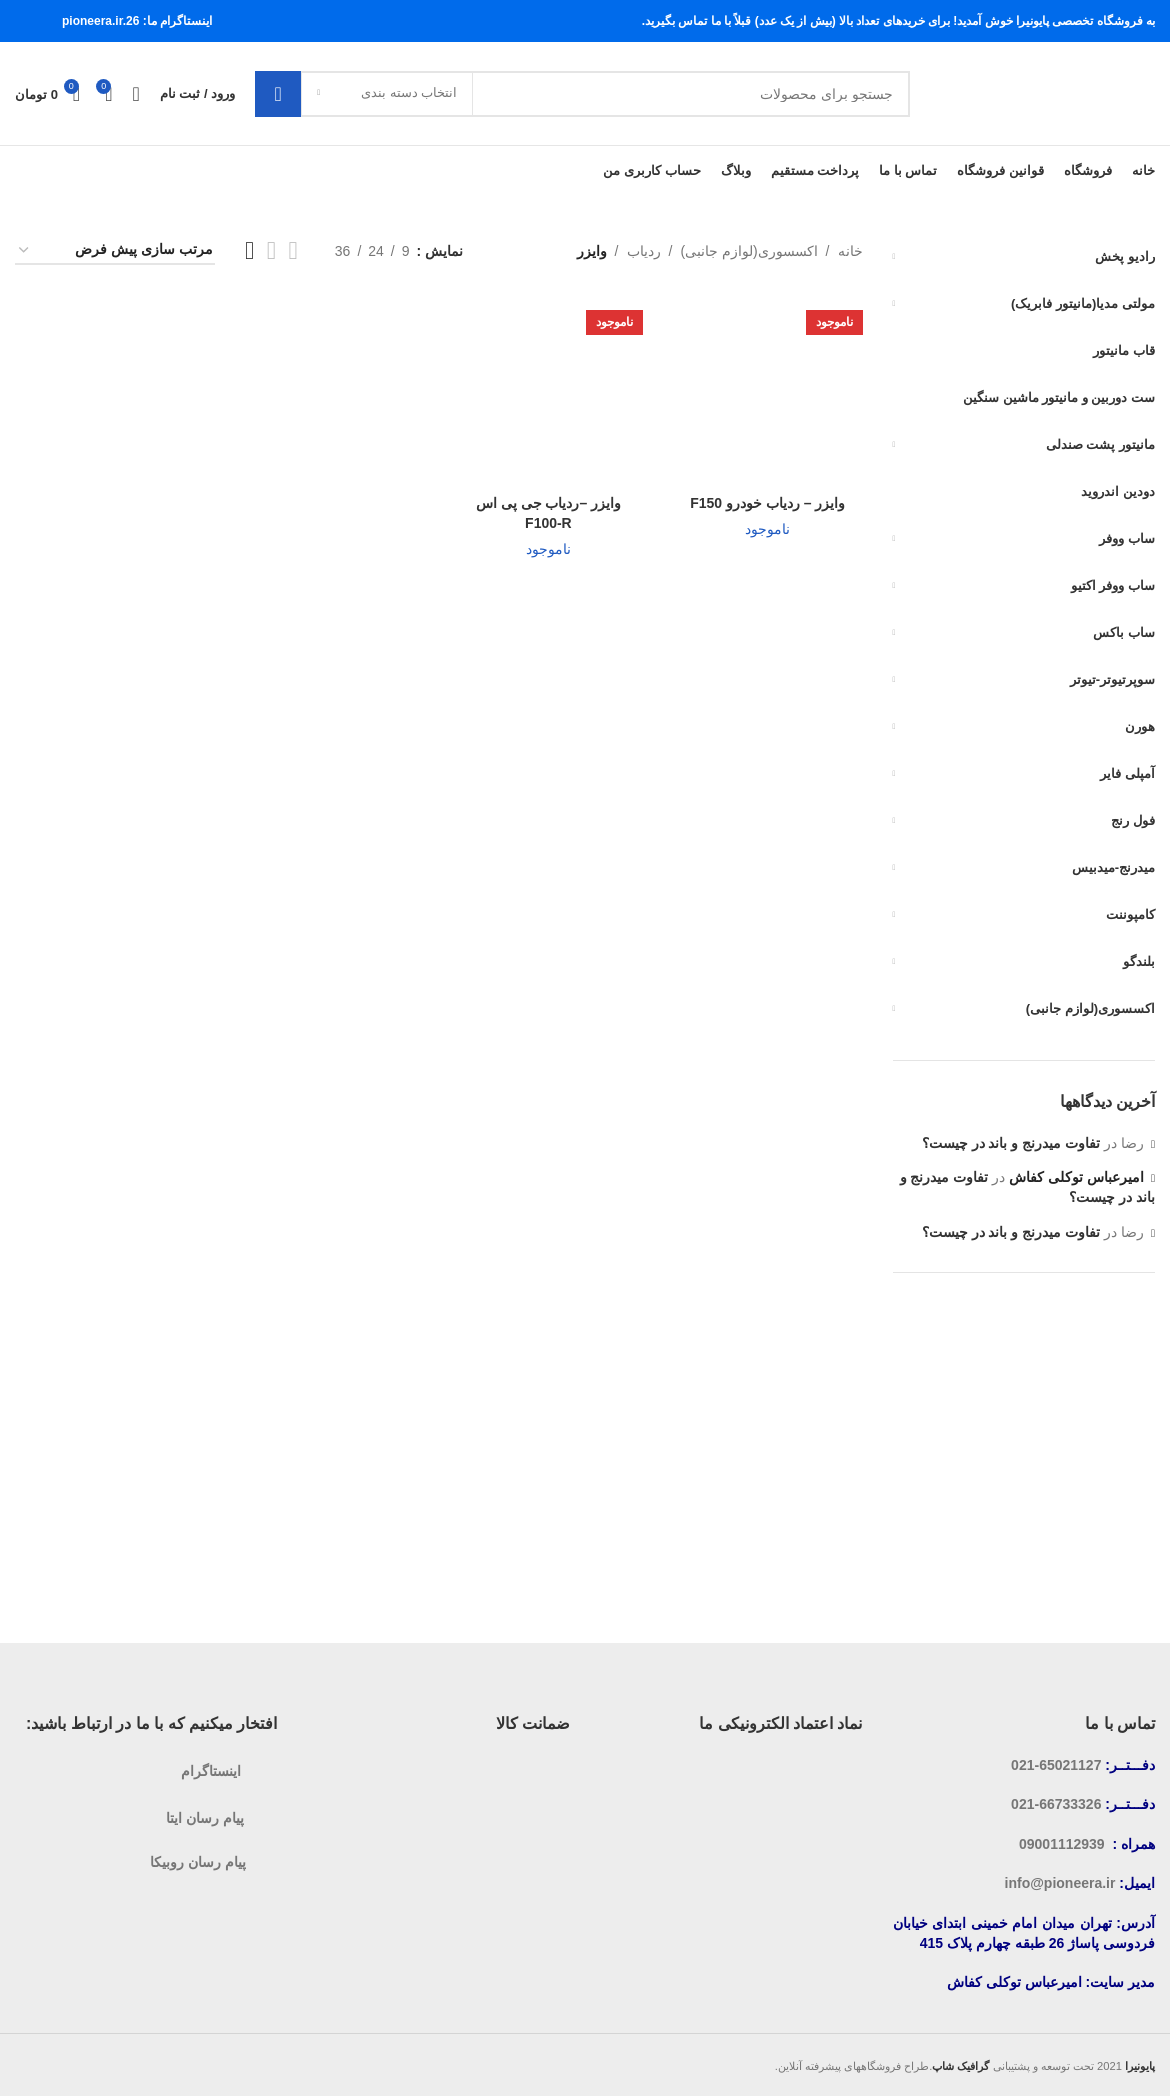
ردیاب (644, 251)
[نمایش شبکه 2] (293, 251)
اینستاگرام (211, 1771)
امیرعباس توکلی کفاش (1076, 1178)
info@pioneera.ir (1060, 1884)
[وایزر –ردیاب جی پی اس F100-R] (548, 390)
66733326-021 (1056, 1805)
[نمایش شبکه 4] (249, 251)
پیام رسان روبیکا (198, 1862)
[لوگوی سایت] (1042, 93)
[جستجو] (582, 94)
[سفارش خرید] (115, 251)
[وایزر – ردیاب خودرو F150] (767, 390)
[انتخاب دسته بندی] (387, 94)
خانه (850, 251)
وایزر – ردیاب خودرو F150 (767, 503)
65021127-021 (1056, 1765)
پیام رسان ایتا (205, 1818)
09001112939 (1062, 1844)
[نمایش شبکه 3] (271, 251)
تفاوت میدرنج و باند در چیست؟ (1011, 1143)
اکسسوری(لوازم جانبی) (748, 251)
